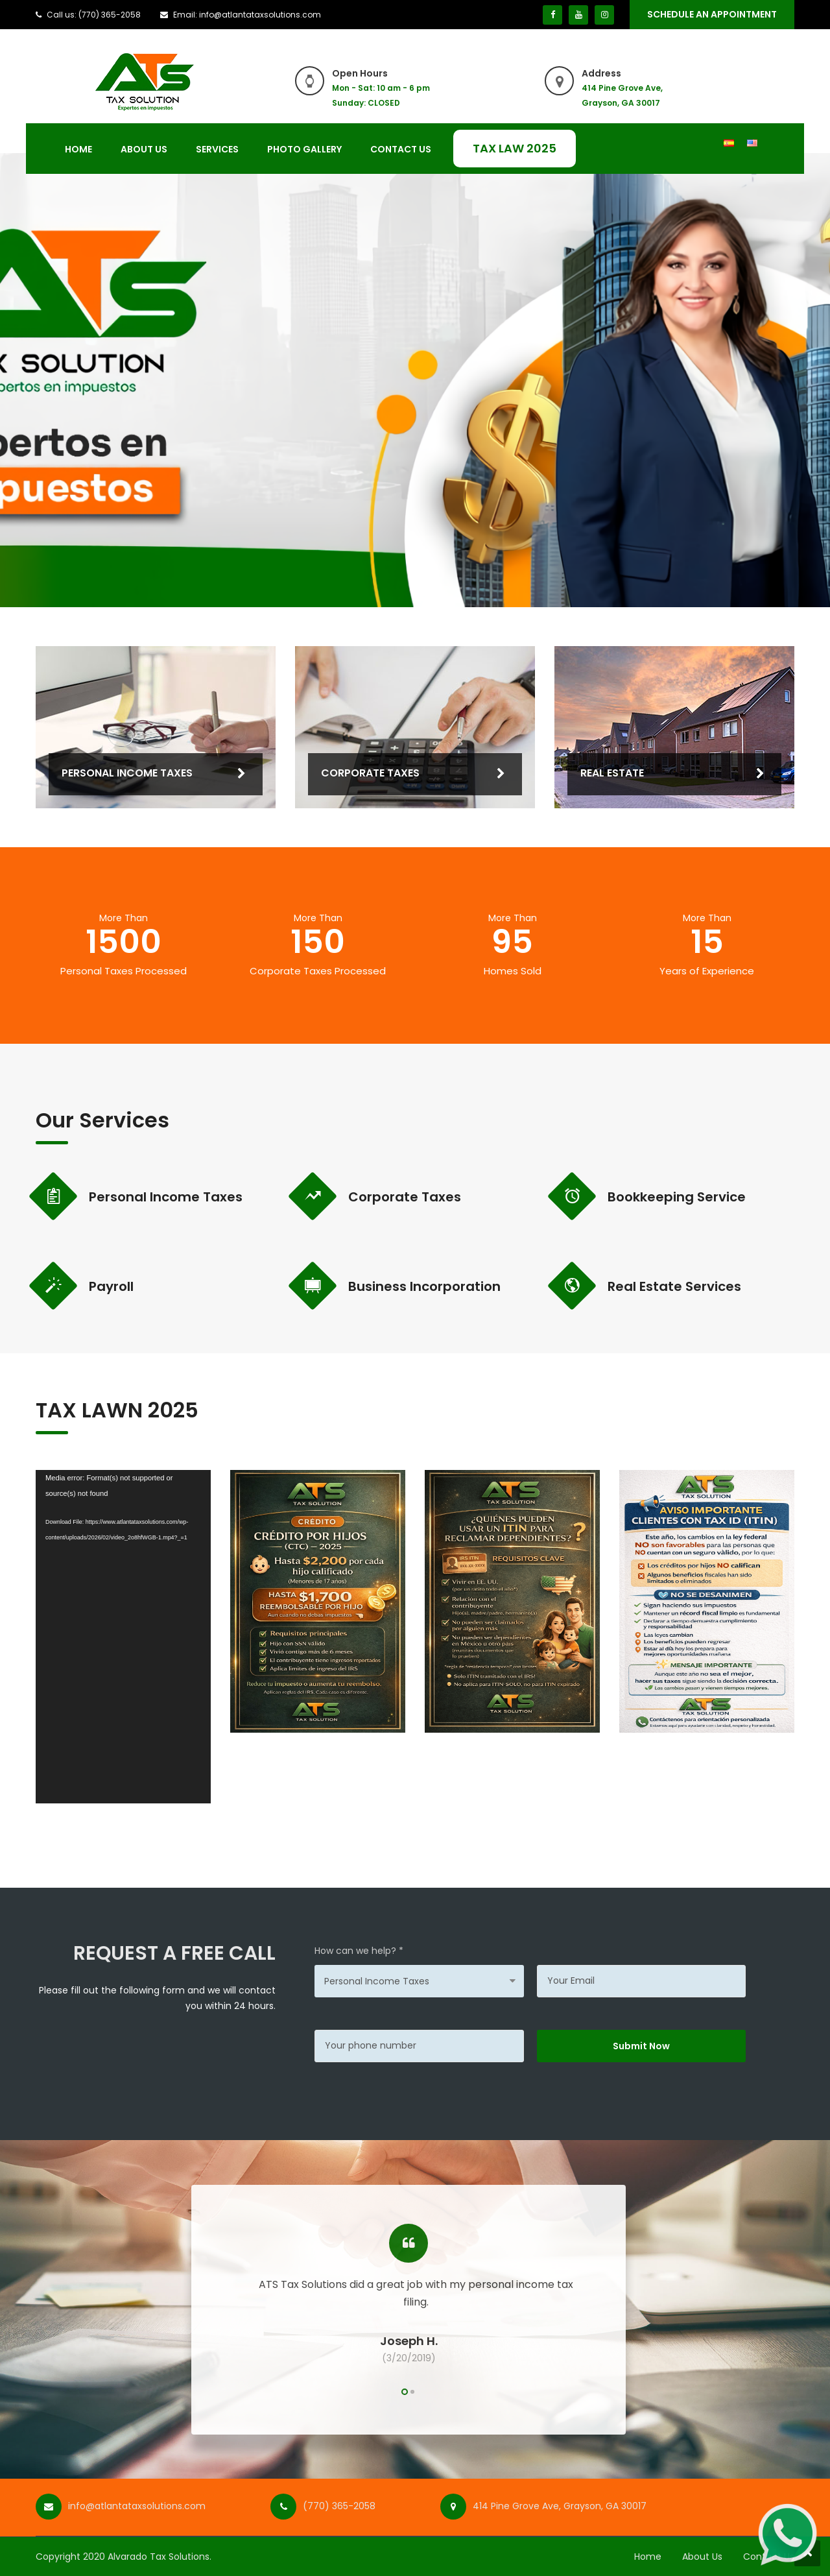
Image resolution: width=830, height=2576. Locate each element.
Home (78, 149)
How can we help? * (358, 1950)
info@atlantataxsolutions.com (137, 2505)
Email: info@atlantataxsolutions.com (247, 14)
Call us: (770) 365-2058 (94, 14)
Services (217, 149)
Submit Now (641, 2046)
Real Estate (612, 772)
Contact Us (400, 149)
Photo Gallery (304, 149)
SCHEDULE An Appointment (712, 14)
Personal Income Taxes (127, 772)
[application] (123, 1636)
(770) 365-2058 (339, 2505)
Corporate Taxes (370, 772)
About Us (144, 149)
